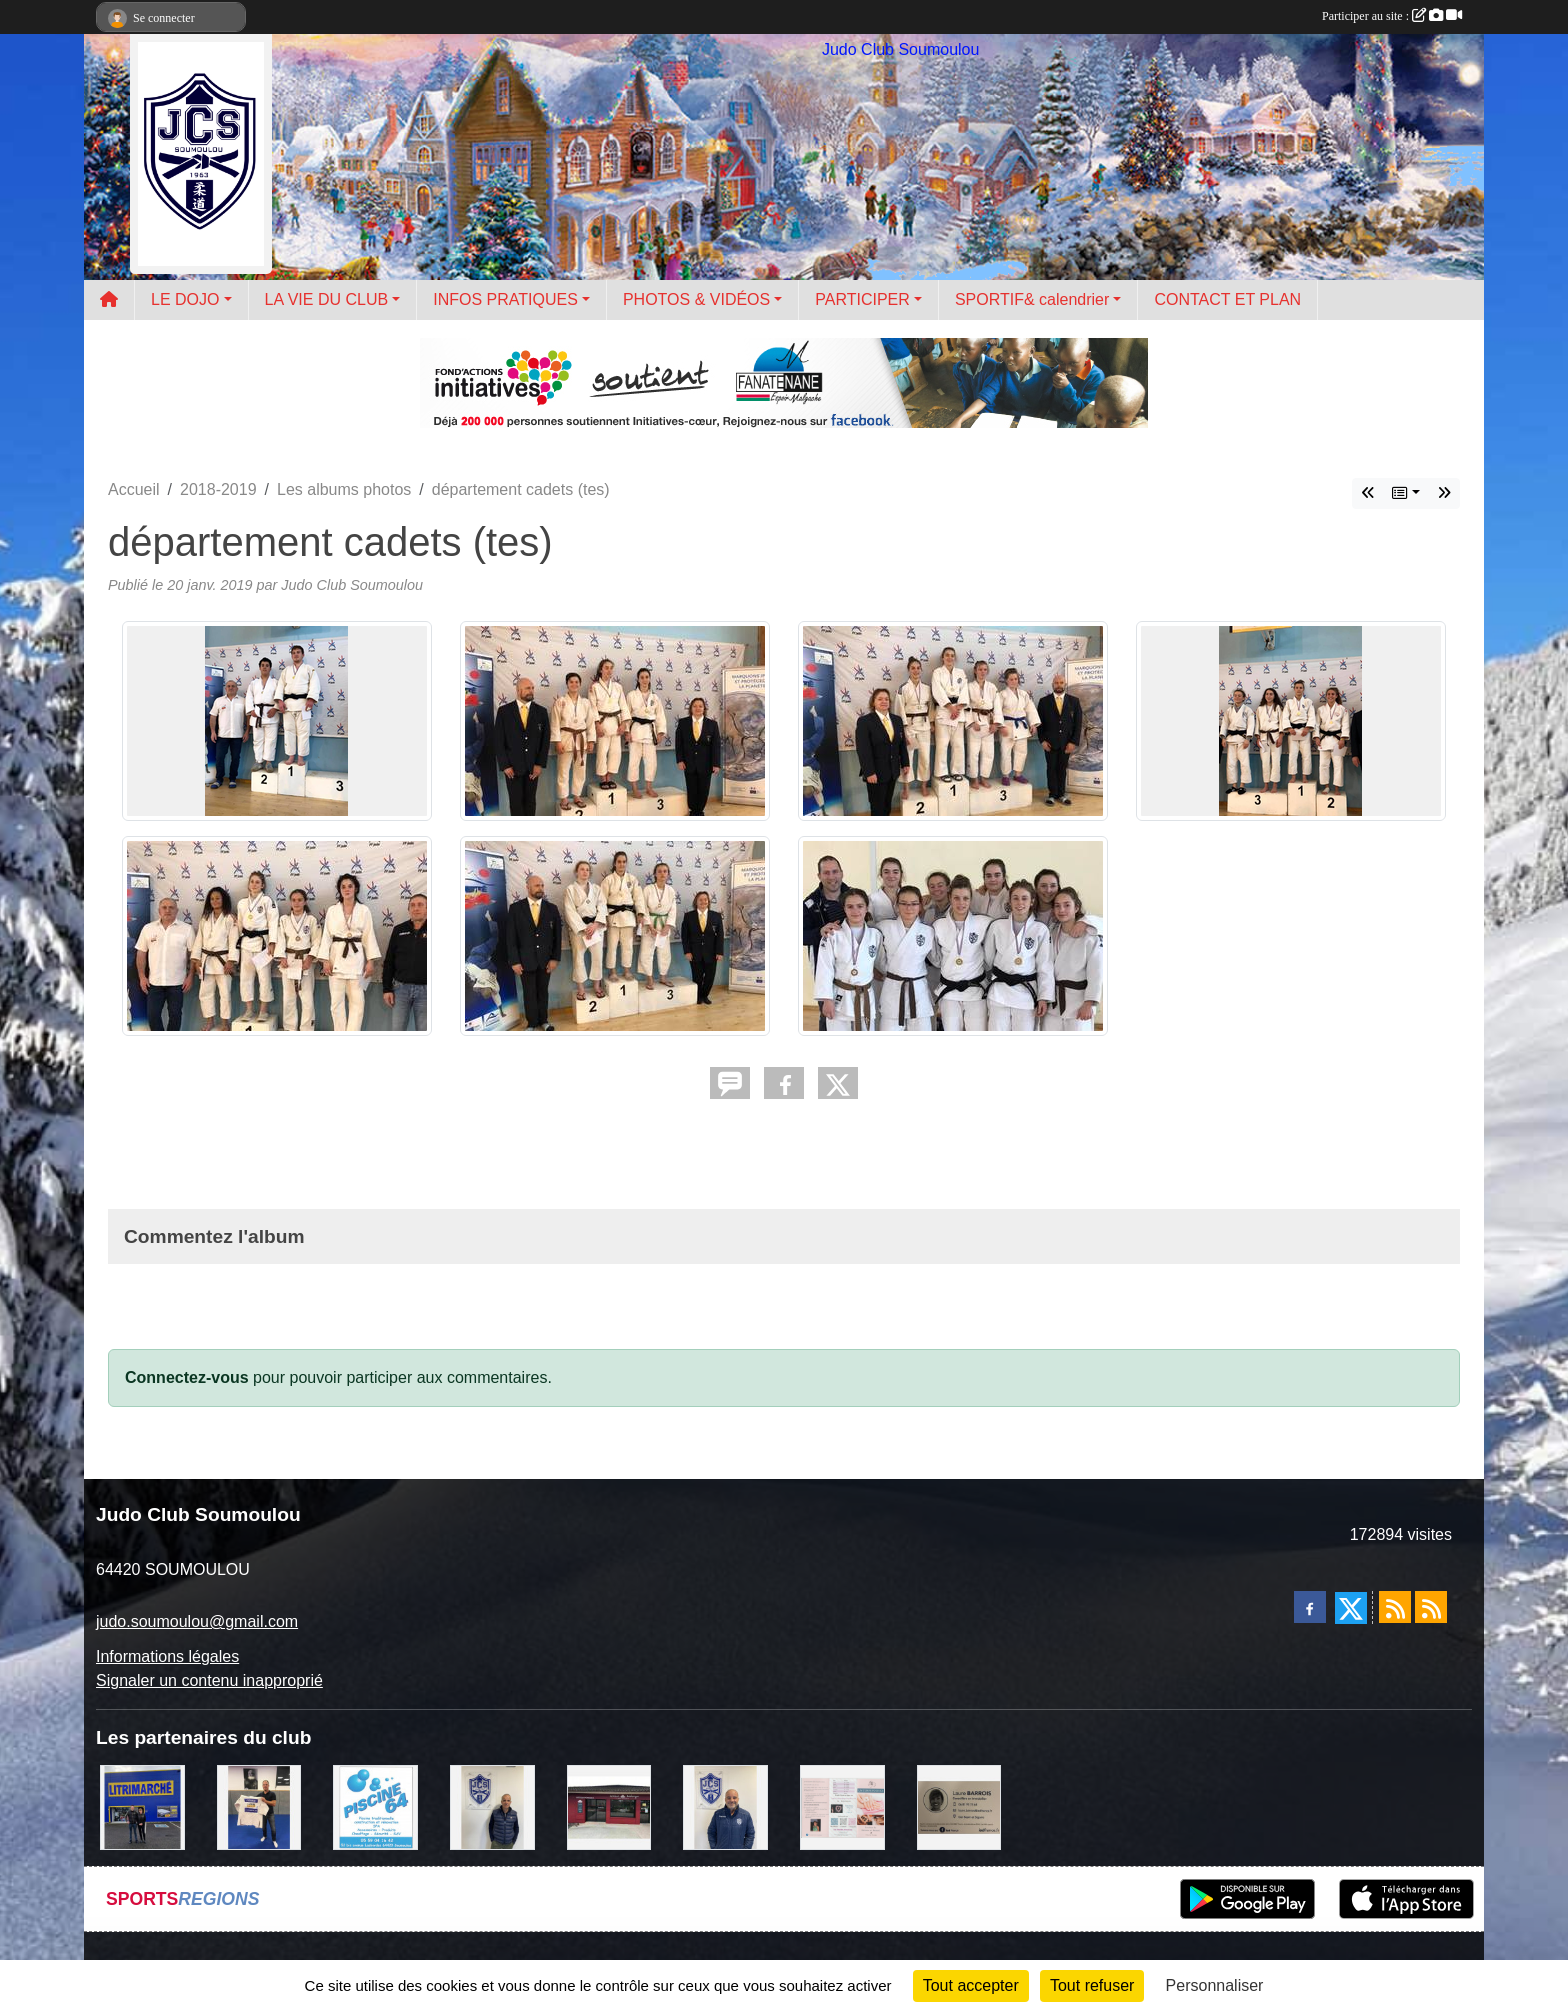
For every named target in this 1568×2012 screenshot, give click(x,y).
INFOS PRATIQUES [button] (505, 299)
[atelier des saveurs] (609, 1806)
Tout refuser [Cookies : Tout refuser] (1092, 1985)
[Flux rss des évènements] (1431, 1607)
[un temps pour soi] (842, 1806)
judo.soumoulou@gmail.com (197, 1621)
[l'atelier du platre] (259, 1806)
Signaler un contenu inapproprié (209, 1680)
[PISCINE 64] (375, 1806)
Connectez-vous (187, 1377)
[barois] (959, 1806)
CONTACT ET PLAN (1227, 299)
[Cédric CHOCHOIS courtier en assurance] (492, 1806)
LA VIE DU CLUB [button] (327, 299)
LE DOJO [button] (185, 299)
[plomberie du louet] (725, 1806)
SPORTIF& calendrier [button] (1032, 299)
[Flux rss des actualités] (1395, 1607)
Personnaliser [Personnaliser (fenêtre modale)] (1215, 1985)
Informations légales (167, 1656)
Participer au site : (1392, 16)
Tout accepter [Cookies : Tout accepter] (971, 1985)
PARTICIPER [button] (862, 299)
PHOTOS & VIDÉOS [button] (696, 299)
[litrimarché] (142, 1806)
